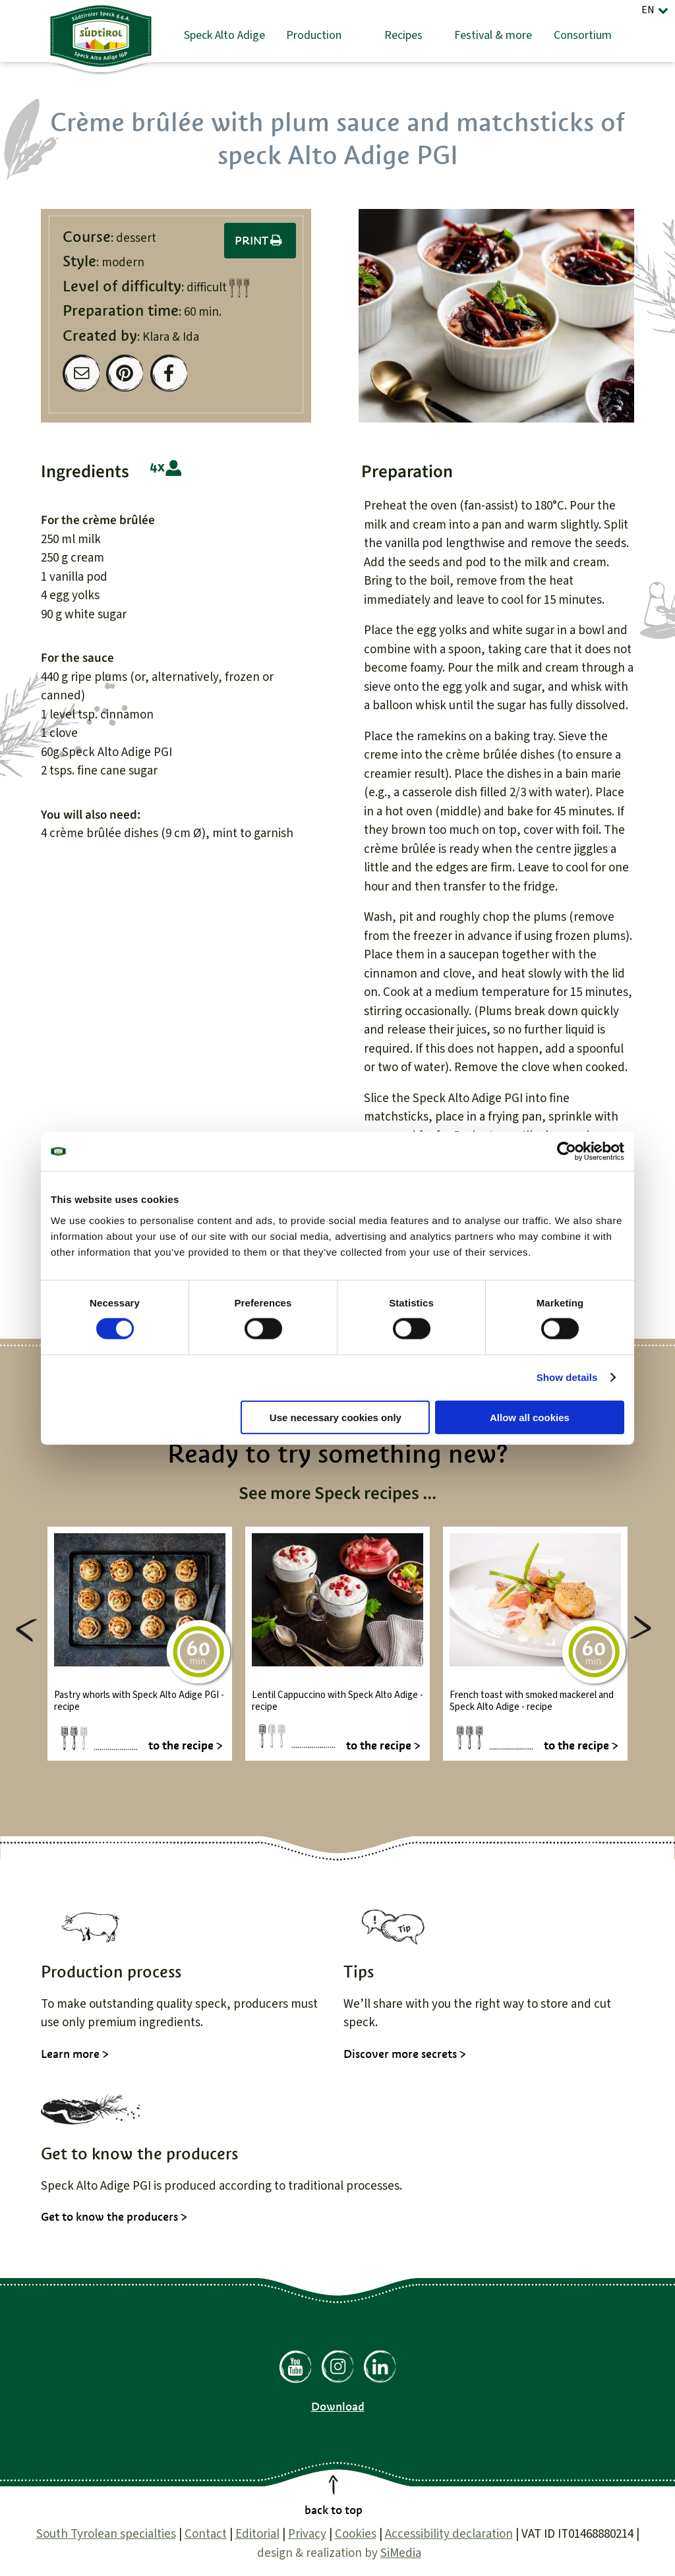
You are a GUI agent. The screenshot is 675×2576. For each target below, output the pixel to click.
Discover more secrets (400, 2054)
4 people (165, 468)
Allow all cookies (530, 1416)
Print (260, 240)
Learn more (70, 2054)
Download (338, 2406)
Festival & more (493, 35)
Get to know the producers (109, 2217)
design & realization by (339, 2553)
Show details (567, 1377)
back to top (334, 2510)
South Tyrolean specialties (106, 2534)
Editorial (257, 2534)
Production (313, 35)
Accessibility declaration (449, 2534)
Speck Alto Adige (224, 35)
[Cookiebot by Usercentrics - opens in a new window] (566, 1151)
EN (648, 9)
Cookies (355, 2534)
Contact (206, 2534)
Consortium (583, 35)
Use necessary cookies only (335, 1416)
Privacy (307, 2534)
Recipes (403, 35)
